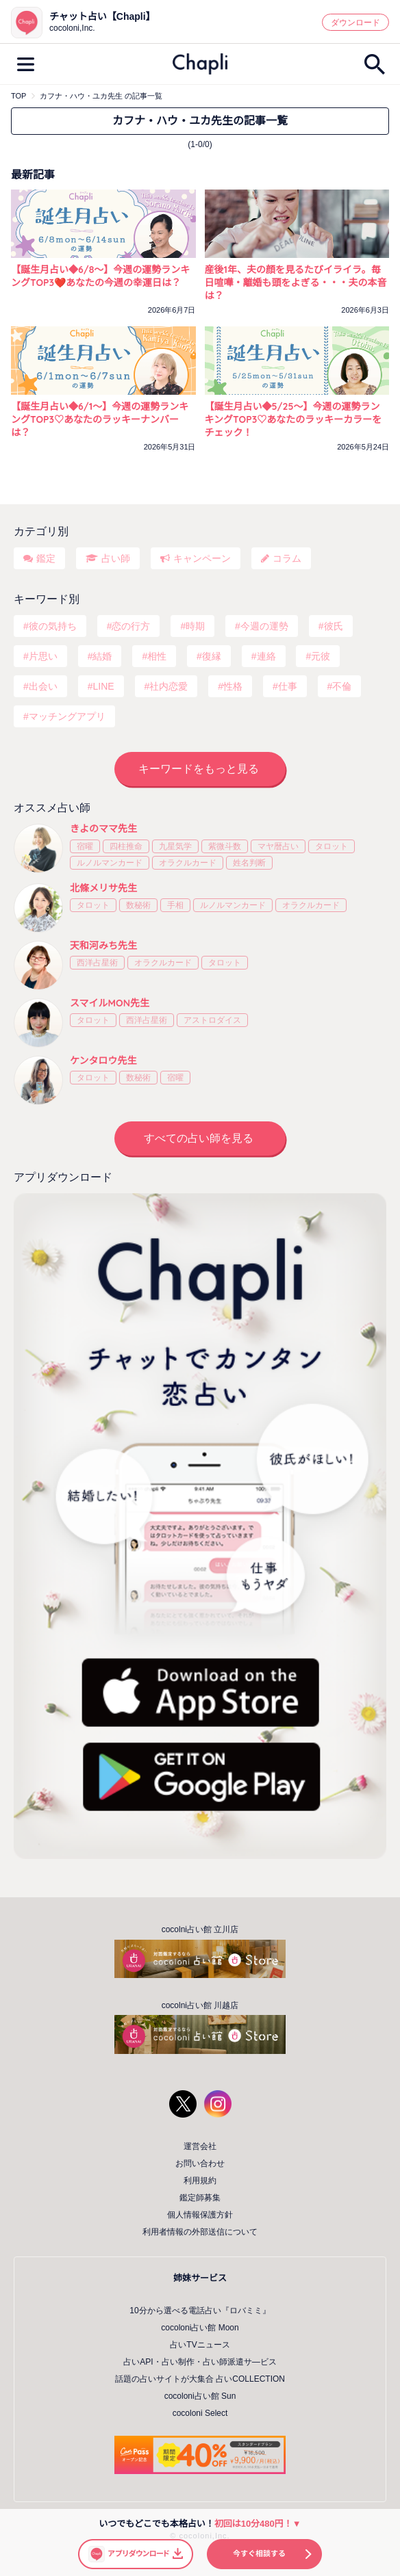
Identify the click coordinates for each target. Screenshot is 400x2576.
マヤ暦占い (278, 846)
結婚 (102, 656)
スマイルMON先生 (109, 1003)
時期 (195, 626)
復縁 (211, 656)
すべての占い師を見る (198, 1138)
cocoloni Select (200, 2413)
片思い (43, 656)
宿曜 (85, 846)
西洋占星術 (97, 962)
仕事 (287, 686)
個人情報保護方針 (200, 2215)
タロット (331, 846)
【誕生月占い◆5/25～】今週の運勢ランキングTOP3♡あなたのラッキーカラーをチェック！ (293, 419)
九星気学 (175, 846)
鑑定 (45, 558)
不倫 (341, 686)
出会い (43, 686)
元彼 (320, 656)
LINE (103, 686)
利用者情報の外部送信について (200, 2232)
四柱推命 (126, 846)
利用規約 (200, 2180)
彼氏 (333, 626)
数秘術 (138, 905)
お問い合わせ (200, 2163)
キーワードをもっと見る (198, 769)
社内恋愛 (168, 686)
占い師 (115, 558)
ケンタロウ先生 (103, 1060)
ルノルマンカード (109, 863)
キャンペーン (202, 558)
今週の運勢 (264, 626)
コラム (287, 558)
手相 (175, 905)
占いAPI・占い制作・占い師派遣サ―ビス (199, 2362)
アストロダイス (212, 1020)
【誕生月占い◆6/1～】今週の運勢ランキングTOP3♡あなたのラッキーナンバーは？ (99, 419)
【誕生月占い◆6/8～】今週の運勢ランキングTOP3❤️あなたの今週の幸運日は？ (100, 276)
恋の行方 (131, 626)
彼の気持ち (53, 626)
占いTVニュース (199, 2345)
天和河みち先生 (103, 945)
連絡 (266, 656)
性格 (232, 686)
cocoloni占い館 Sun (200, 2396)
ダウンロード (355, 22)
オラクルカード (187, 863)
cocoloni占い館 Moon (199, 2327)
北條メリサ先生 (103, 888)
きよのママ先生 (103, 828)
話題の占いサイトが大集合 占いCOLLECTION (200, 2379)
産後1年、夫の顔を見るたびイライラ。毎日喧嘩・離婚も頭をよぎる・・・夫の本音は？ (296, 282)
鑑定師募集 (200, 2197)
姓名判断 (249, 863)
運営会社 (200, 2146)
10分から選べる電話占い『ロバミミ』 (199, 2310)
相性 (156, 656)
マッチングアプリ (67, 716)
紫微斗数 (224, 846)
